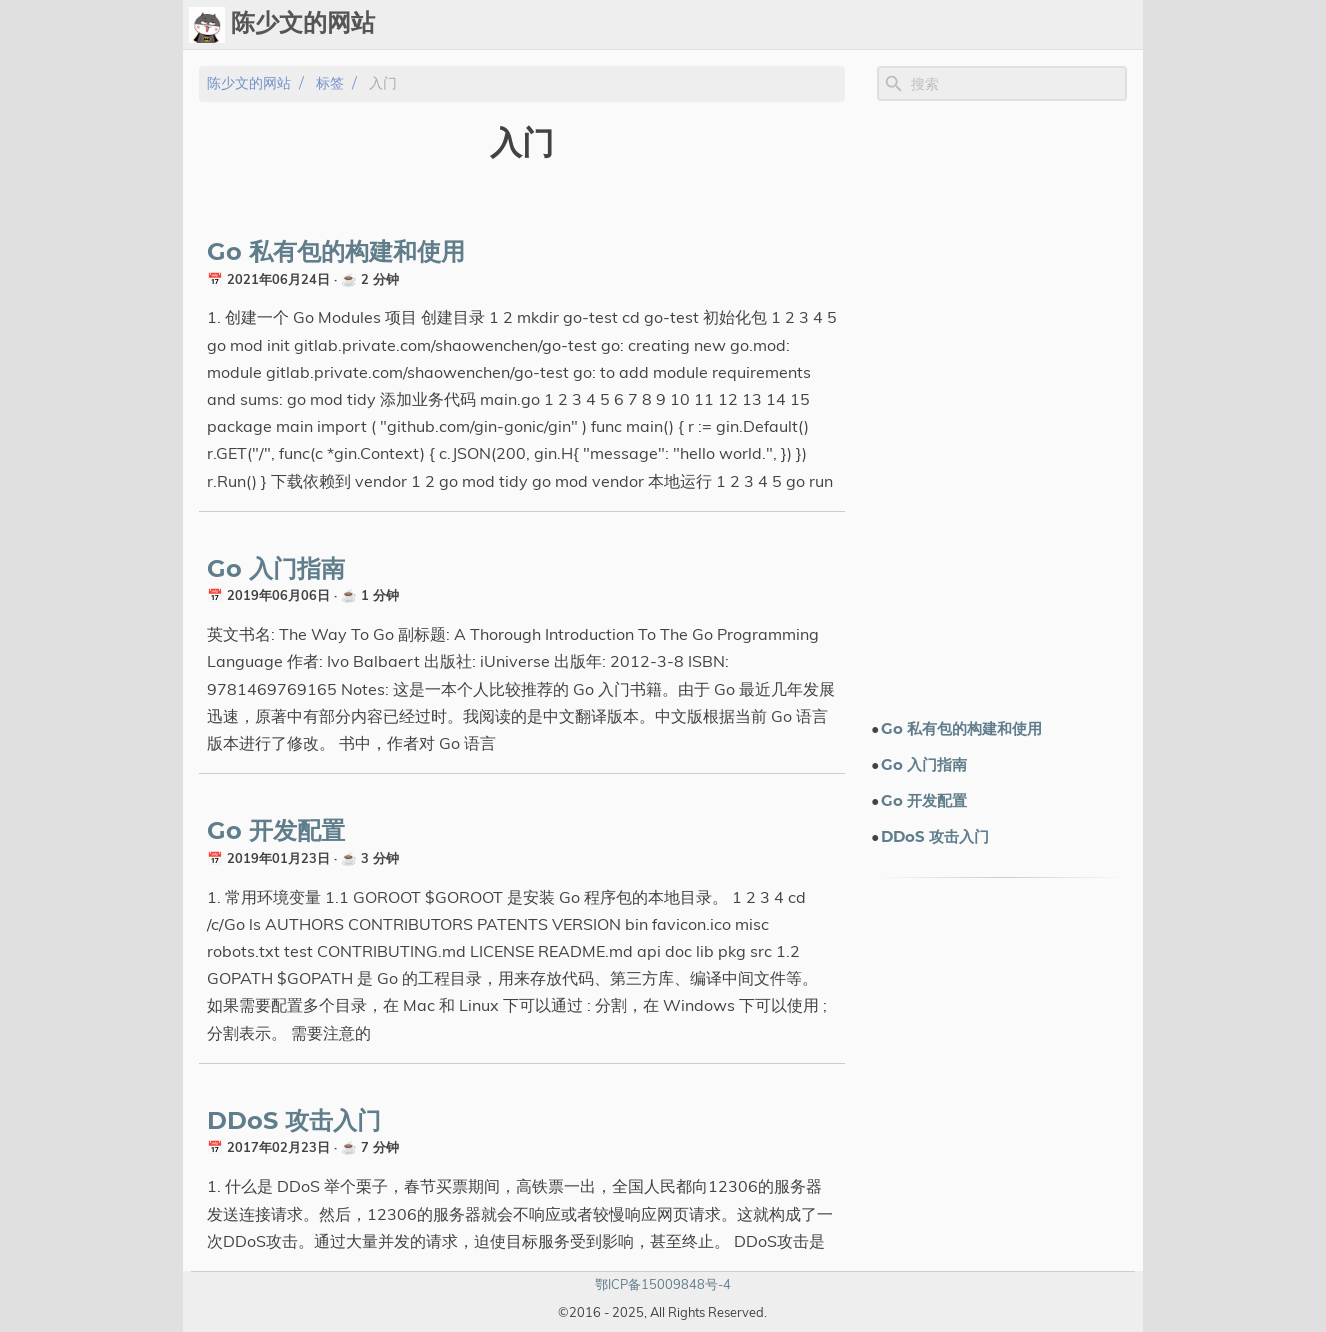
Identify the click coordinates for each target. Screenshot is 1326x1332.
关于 (1071, 25)
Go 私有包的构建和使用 (336, 253)
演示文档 (925, 25)
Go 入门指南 (276, 570)
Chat (733, 25)
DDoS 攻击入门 (294, 1122)
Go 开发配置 (276, 832)
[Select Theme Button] (630, 25)
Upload (799, 25)
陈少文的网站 (249, 83)
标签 (861, 25)
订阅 (1119, 25)
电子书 (1006, 25)
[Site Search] (1017, 84)
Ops (680, 25)
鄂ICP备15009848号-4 (663, 1284)
